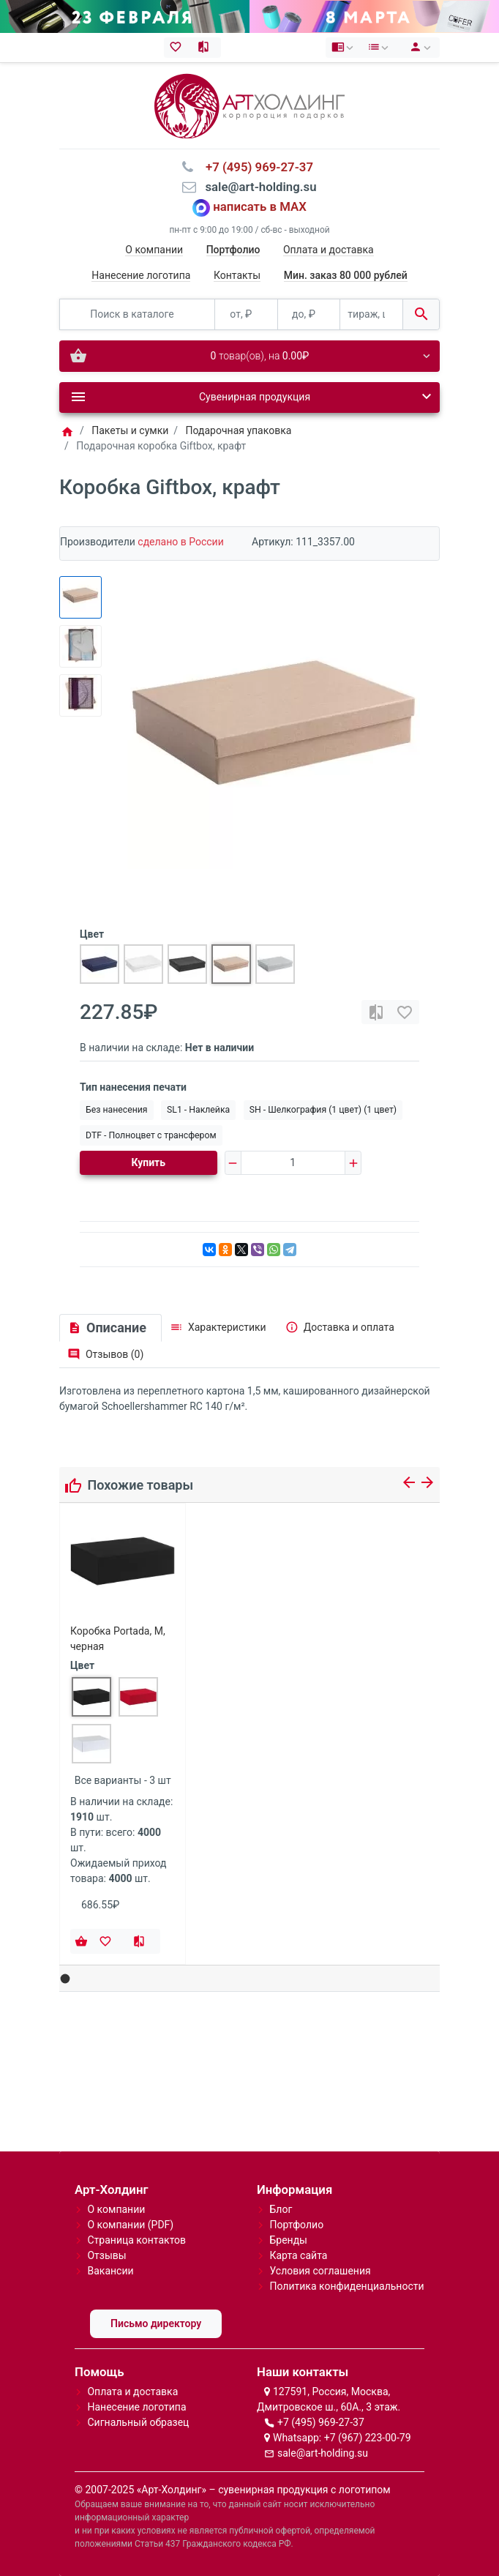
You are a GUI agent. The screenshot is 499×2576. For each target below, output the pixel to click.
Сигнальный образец (138, 2422)
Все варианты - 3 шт (123, 1780)
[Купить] (81, 1941)
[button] (65, 1979)
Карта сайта (298, 2255)
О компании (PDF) (130, 2224)
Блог (280, 2209)
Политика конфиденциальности (346, 2286)
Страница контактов (136, 2240)
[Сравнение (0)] (206, 47)
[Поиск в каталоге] (137, 314)
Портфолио (296, 2224)
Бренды (288, 2240)
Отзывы (106, 2255)
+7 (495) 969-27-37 (320, 2422)
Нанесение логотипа (140, 275)
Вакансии (110, 2271)
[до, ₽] (309, 314)
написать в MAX (260, 207)
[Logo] (249, 105)
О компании (154, 249)
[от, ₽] (246, 314)
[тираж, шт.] (371, 314)
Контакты (237, 275)
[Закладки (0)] (178, 47)
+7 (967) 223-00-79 (367, 2438)
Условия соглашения (319, 2271)
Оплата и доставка (328, 249)
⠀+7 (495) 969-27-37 (255, 167)
